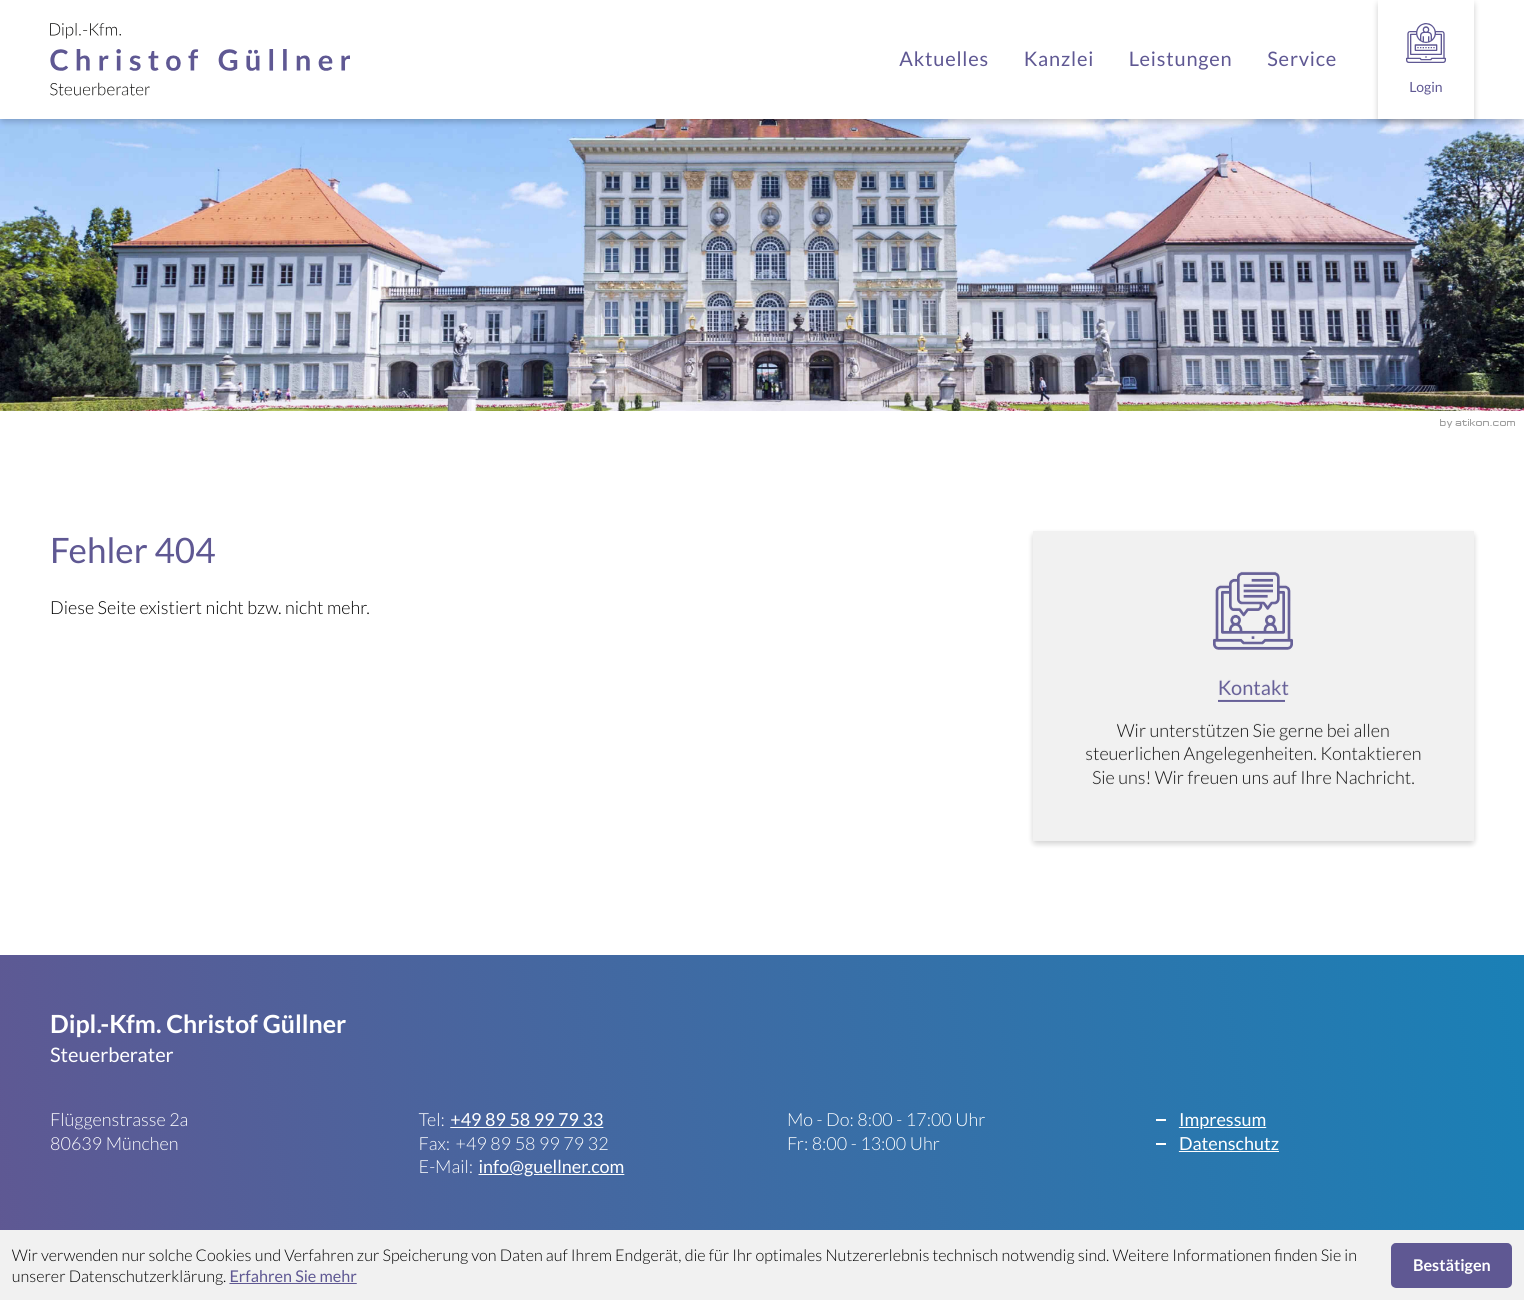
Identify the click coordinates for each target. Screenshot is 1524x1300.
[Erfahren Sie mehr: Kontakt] (1253, 694)
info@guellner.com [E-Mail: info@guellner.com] (551, 1166)
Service (1302, 59)
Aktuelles (944, 59)
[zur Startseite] (200, 59)
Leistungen (1181, 59)
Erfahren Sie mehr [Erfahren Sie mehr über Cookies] (292, 1276)
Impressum (1222, 1119)
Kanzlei (1059, 59)
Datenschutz (1229, 1143)
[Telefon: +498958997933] (526, 1119)
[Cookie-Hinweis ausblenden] (1451, 1265)
